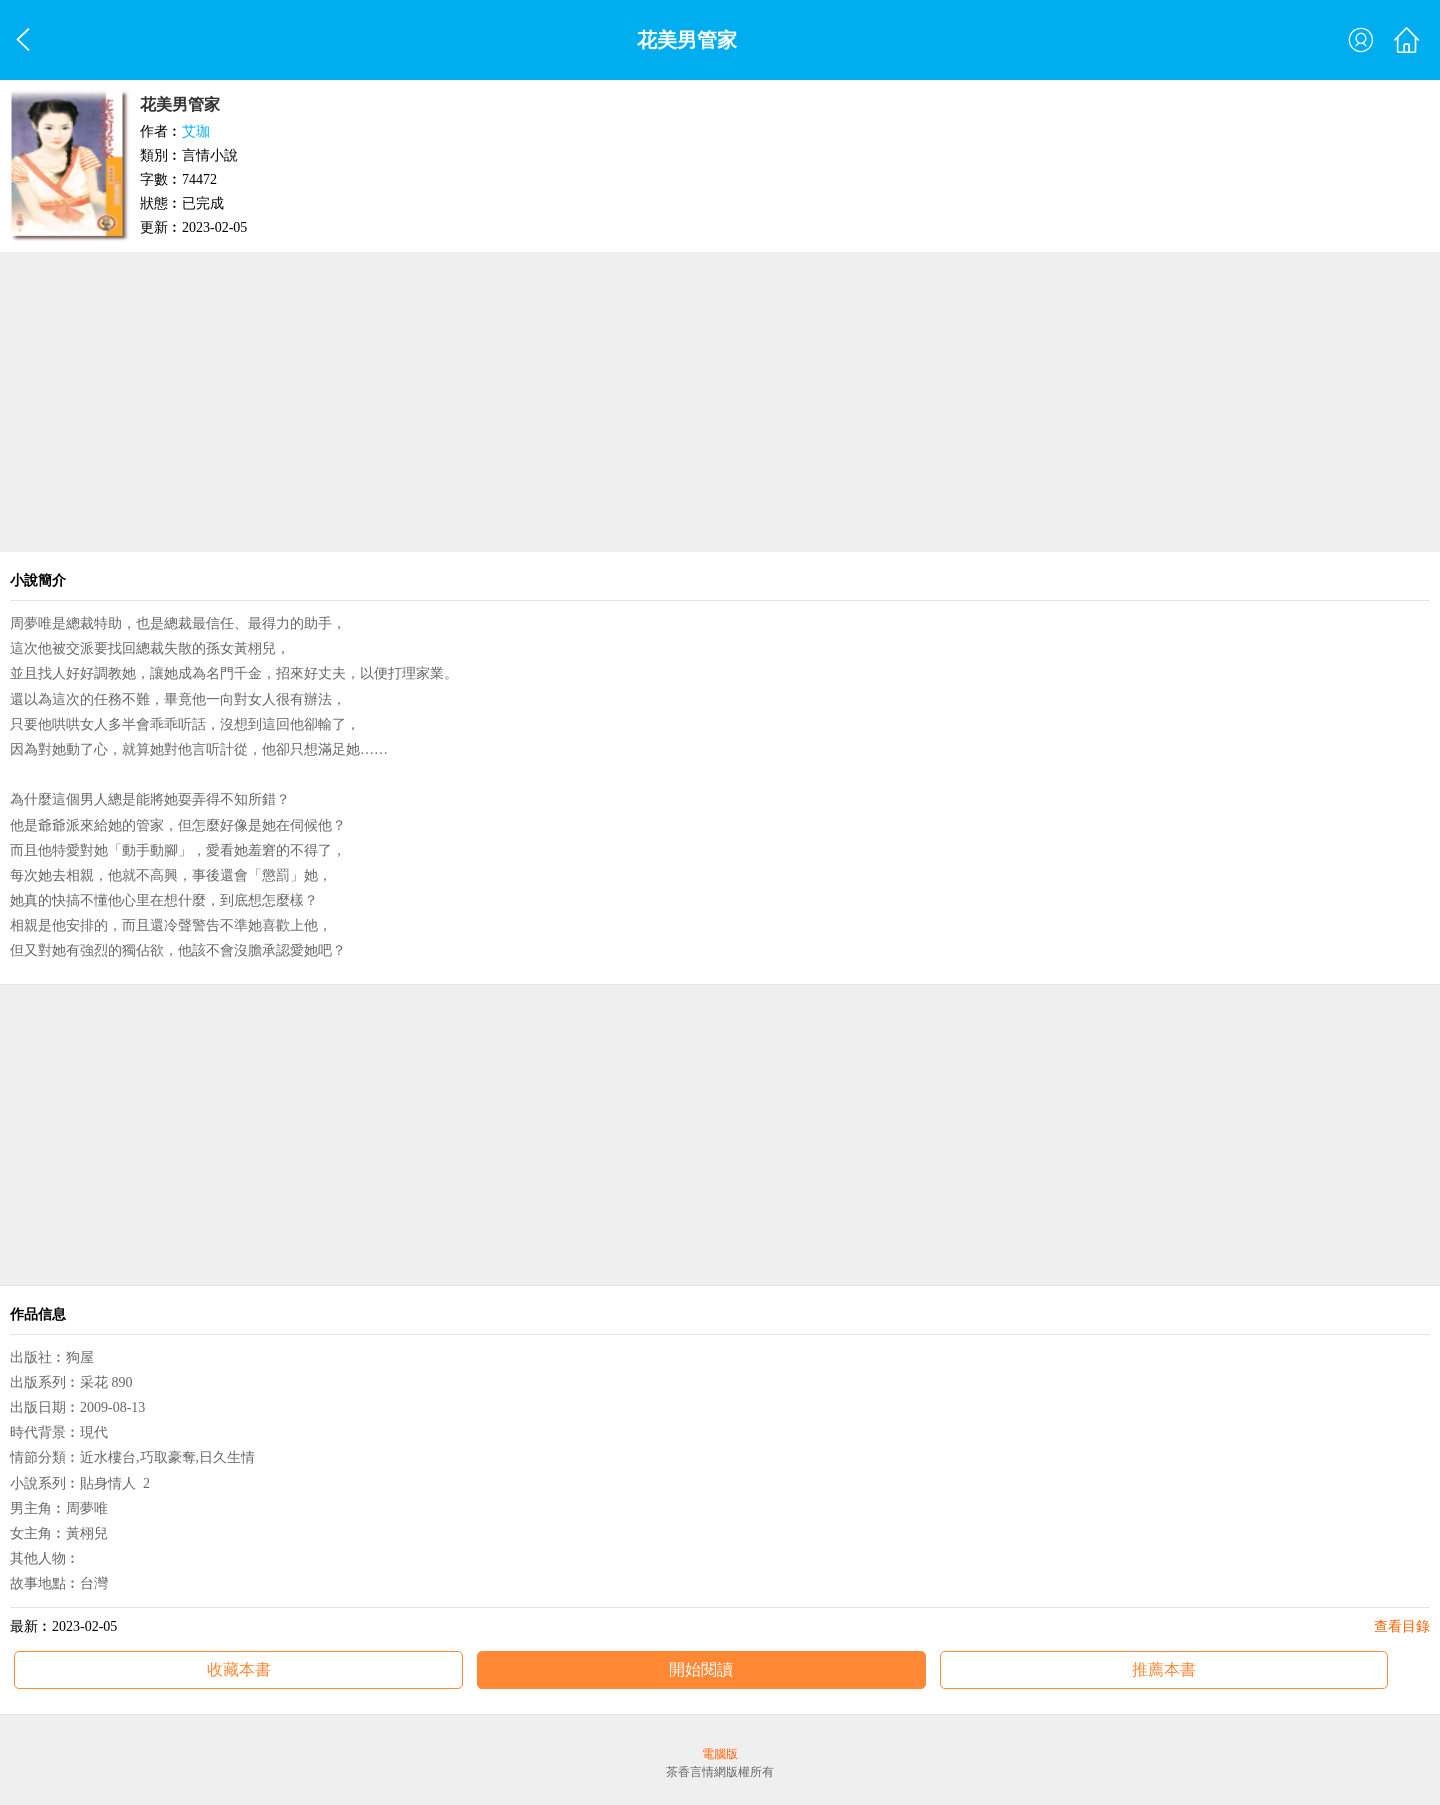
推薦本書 (1164, 1669)
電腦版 (720, 1754)
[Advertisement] (720, 402)
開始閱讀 (701, 1669)
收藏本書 (239, 1669)
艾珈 (196, 131)
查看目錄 (1402, 1626)
